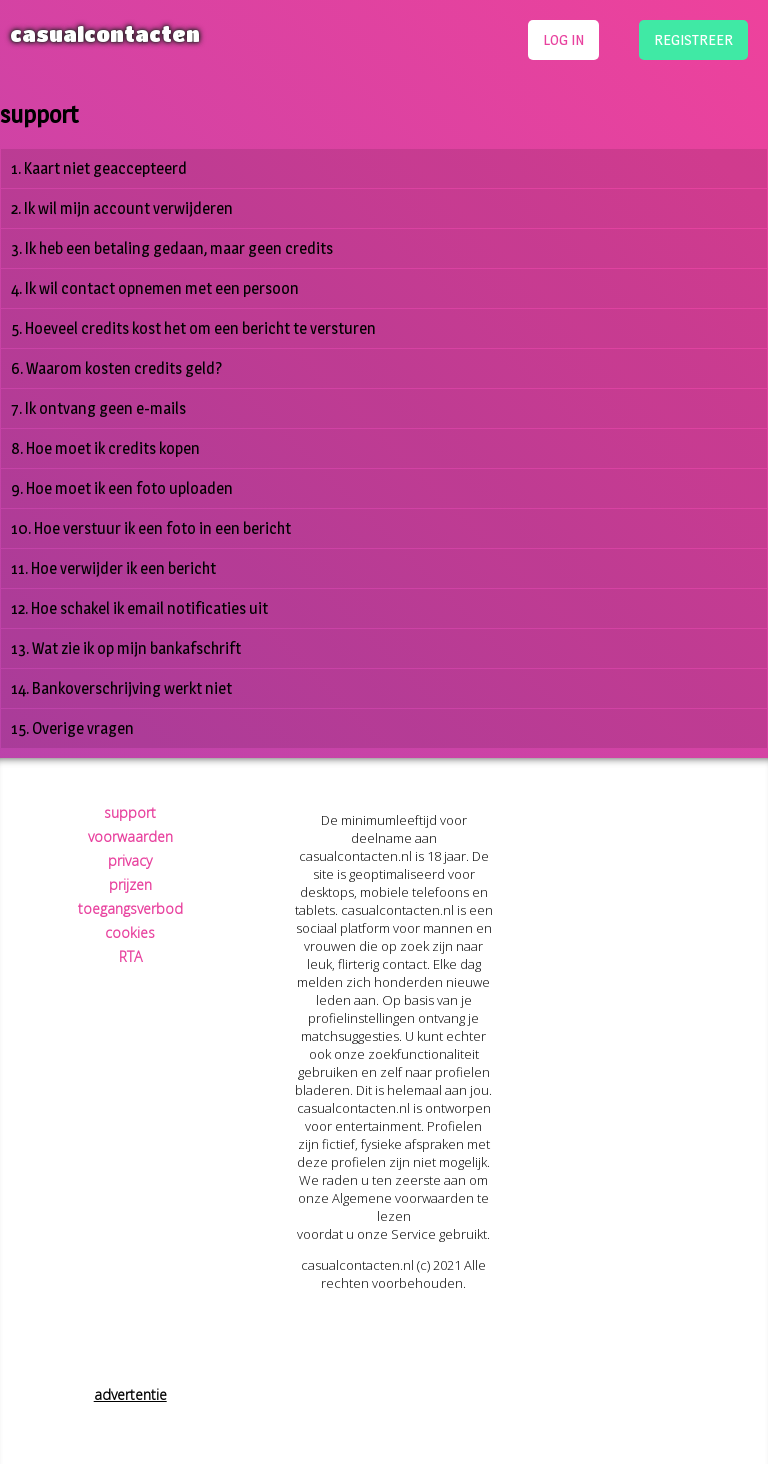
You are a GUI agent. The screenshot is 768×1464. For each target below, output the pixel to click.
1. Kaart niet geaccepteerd (99, 168)
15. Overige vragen (72, 728)
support (130, 812)
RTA (130, 956)
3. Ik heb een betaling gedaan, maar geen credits (172, 248)
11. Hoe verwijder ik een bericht (113, 568)
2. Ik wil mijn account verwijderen (122, 208)
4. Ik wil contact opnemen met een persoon (155, 288)
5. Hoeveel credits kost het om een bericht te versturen (193, 328)
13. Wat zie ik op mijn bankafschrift (126, 648)
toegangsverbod (130, 908)
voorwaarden (130, 836)
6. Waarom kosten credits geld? (116, 368)
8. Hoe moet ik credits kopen (105, 448)
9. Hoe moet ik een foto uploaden (122, 488)
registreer (693, 39)
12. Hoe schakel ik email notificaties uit (139, 608)
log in (563, 39)
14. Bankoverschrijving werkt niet (121, 688)
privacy (130, 860)
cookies (130, 932)
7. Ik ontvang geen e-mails (98, 408)
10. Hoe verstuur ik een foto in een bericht (151, 528)
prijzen (130, 884)
